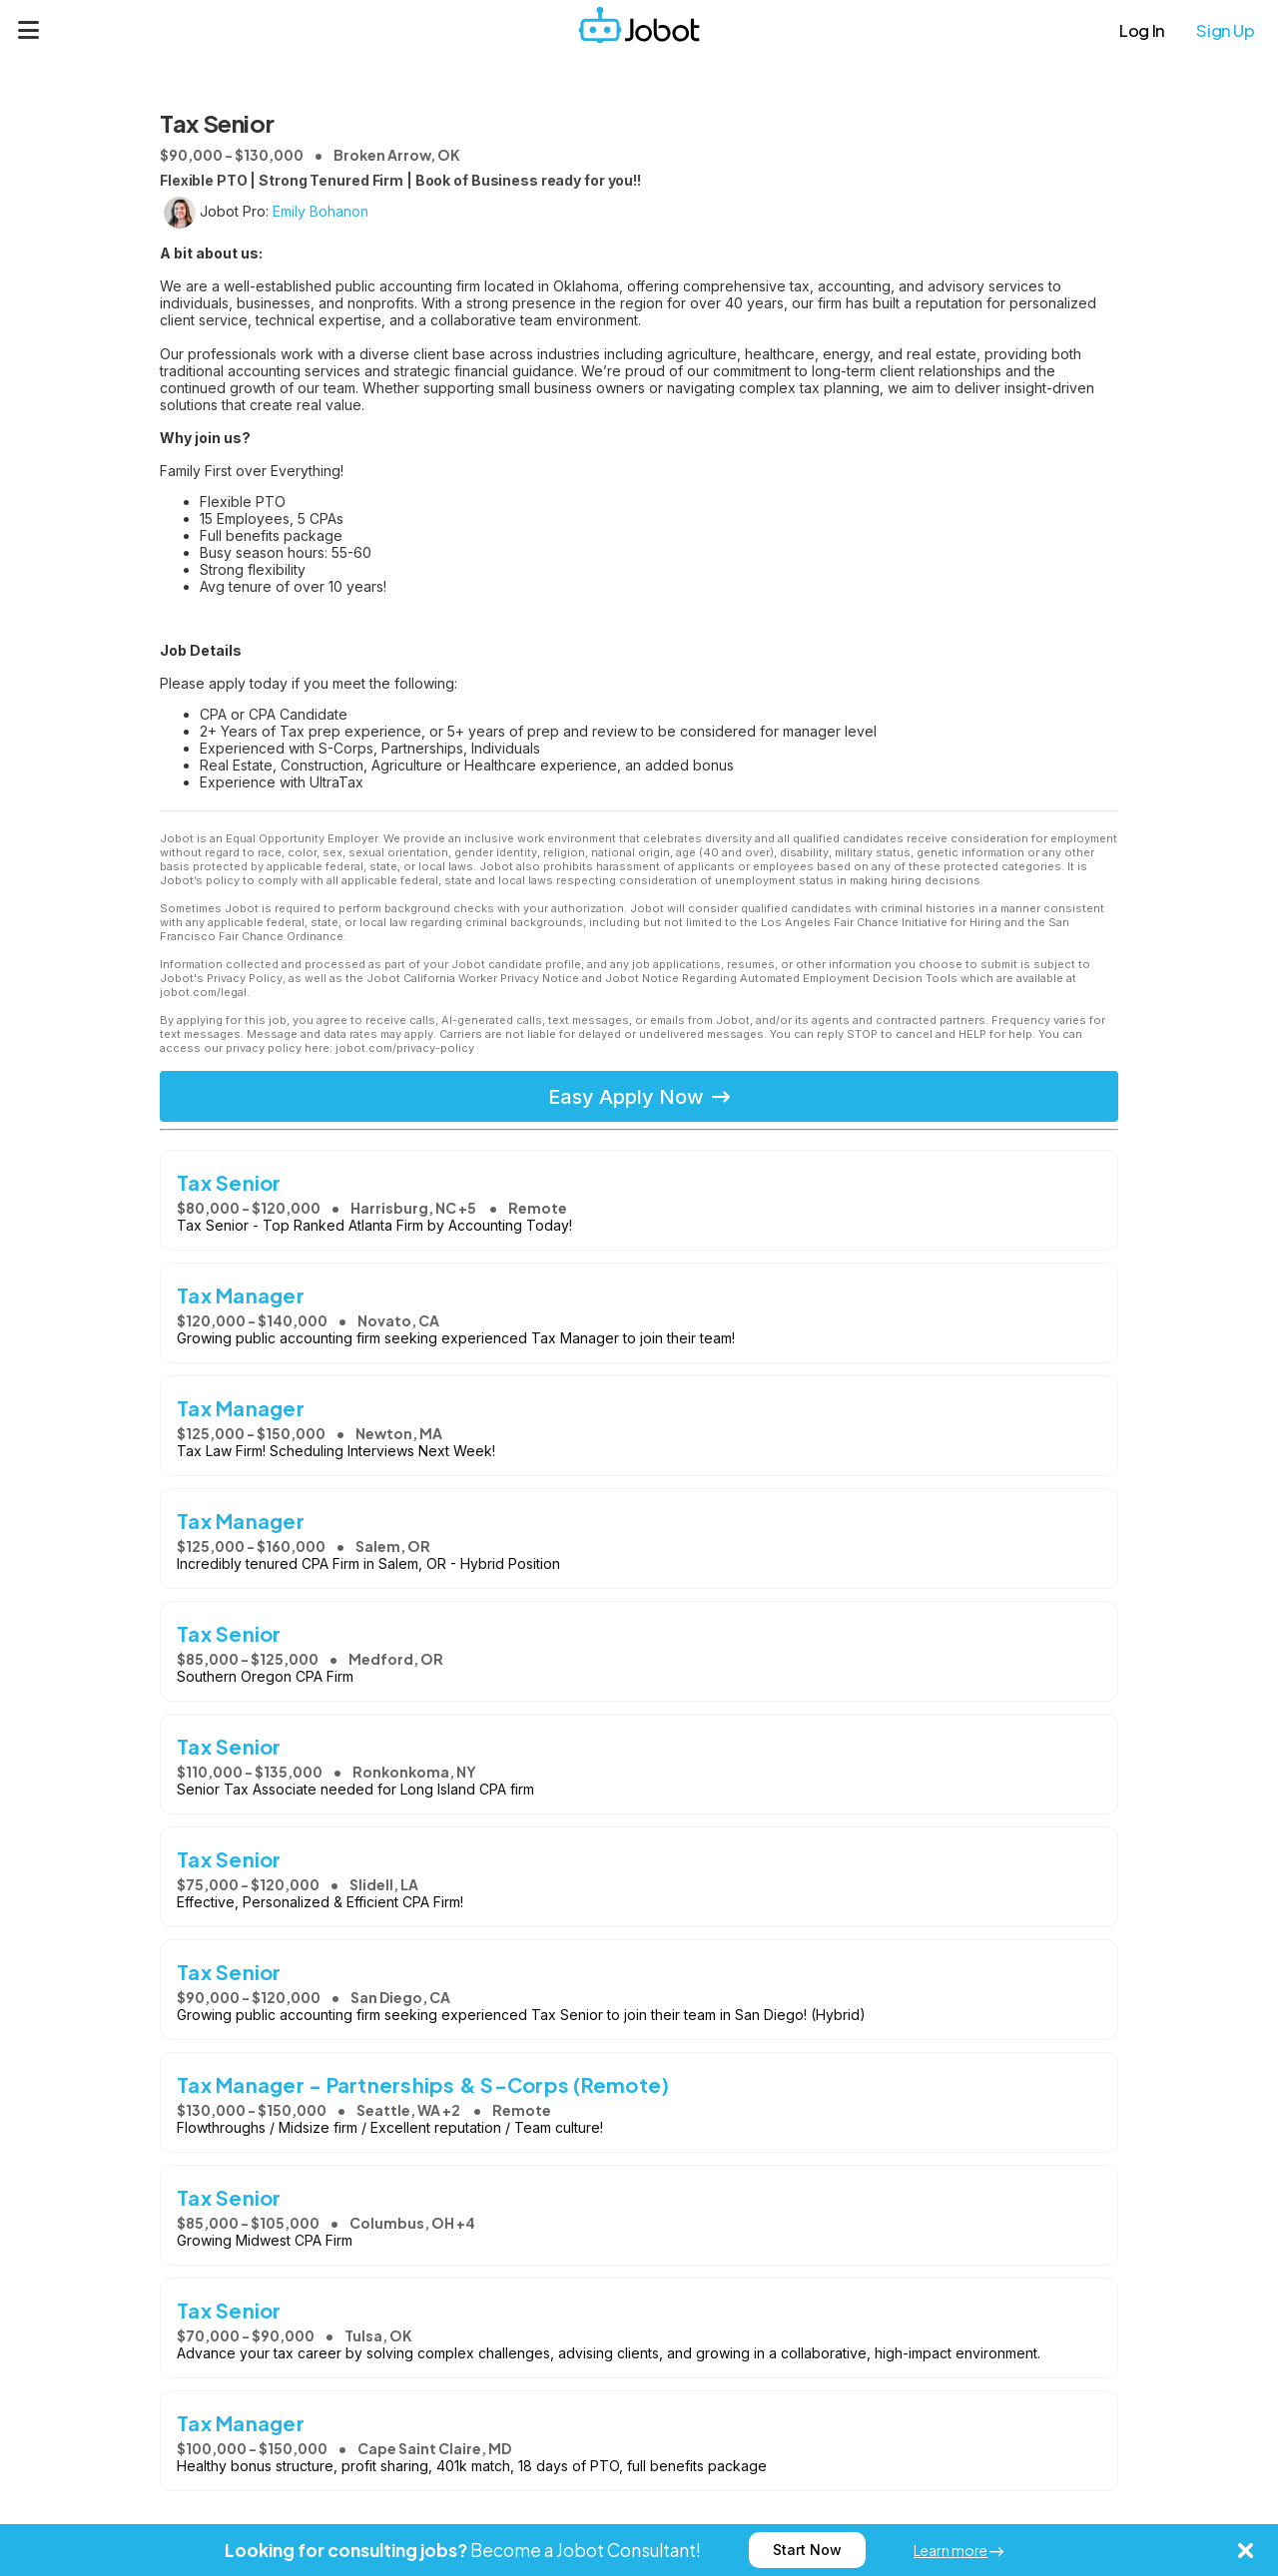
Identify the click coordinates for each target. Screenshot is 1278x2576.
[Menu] (29, 30)
